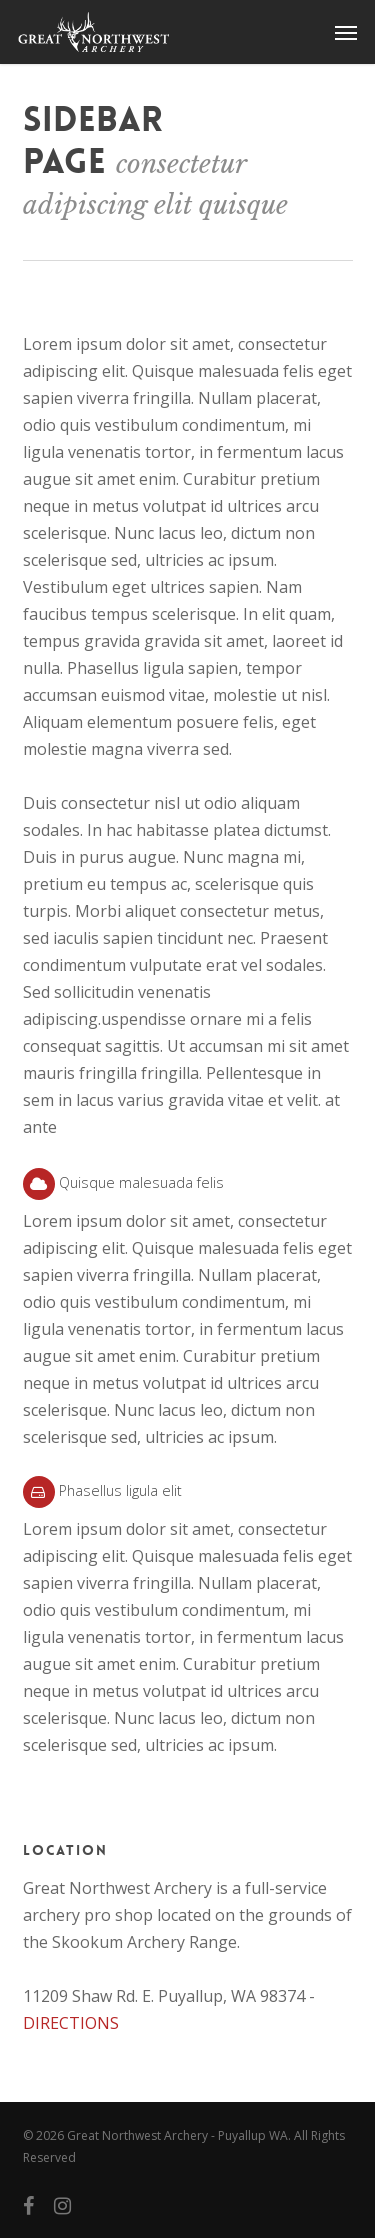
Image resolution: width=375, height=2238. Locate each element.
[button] (346, 32)
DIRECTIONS (71, 2023)
